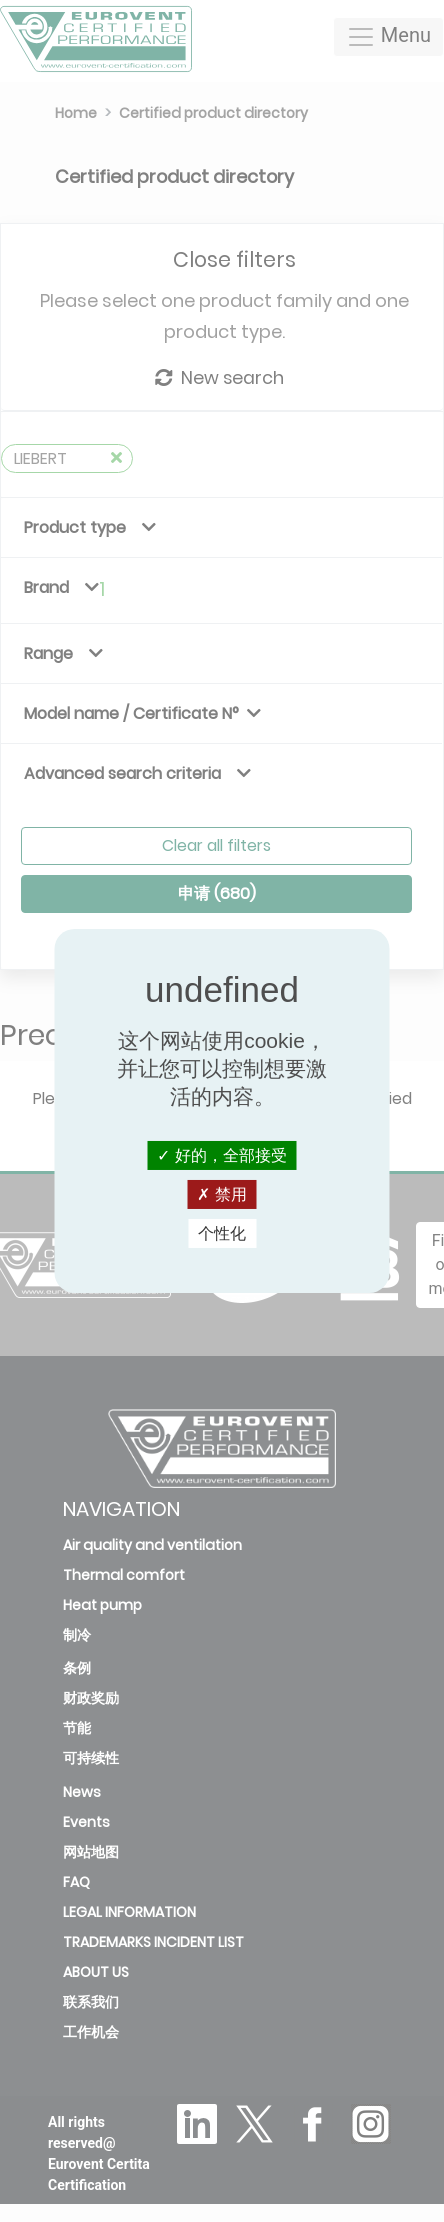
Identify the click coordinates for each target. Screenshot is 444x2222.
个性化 (222, 1233)
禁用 (221, 1194)
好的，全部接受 (221, 1154)
